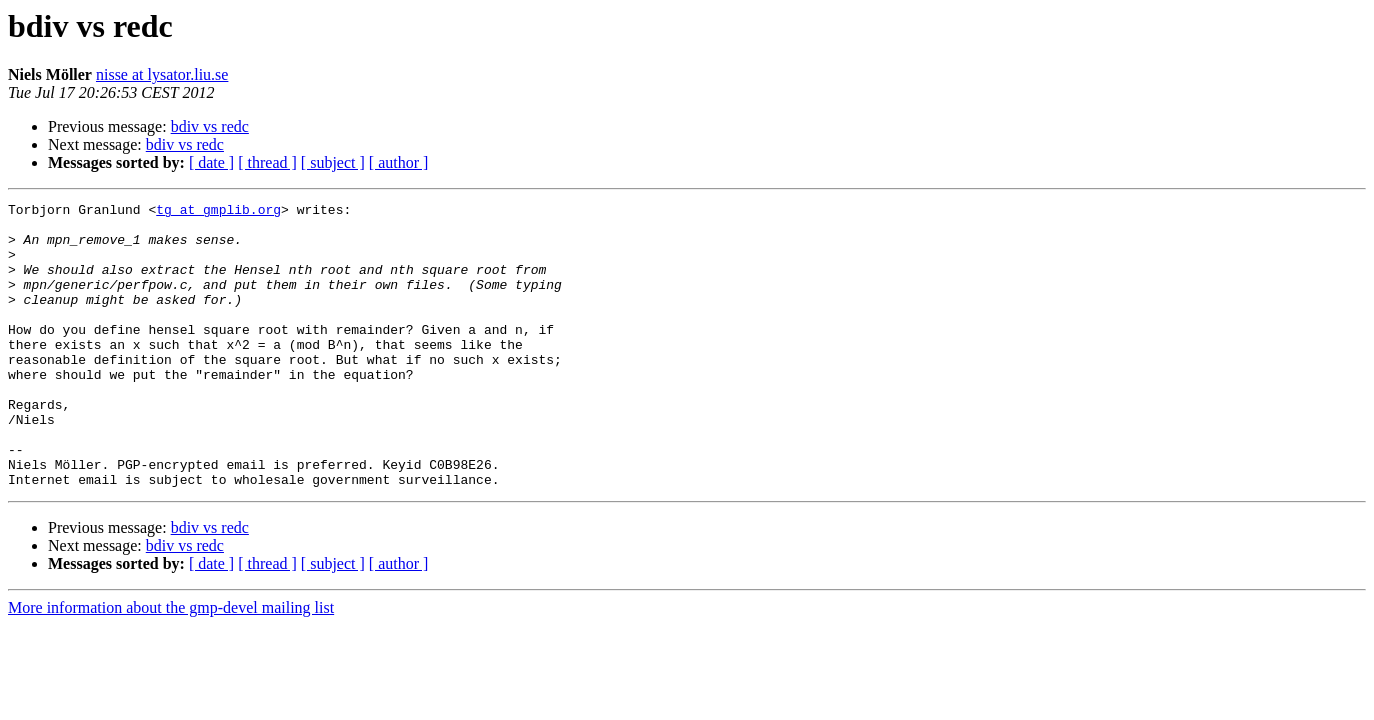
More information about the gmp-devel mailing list (171, 664)
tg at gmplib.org (218, 212)
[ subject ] (333, 162)
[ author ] (399, 162)
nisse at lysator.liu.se (162, 74)
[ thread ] (267, 162)
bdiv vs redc (210, 126)
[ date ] (211, 162)
